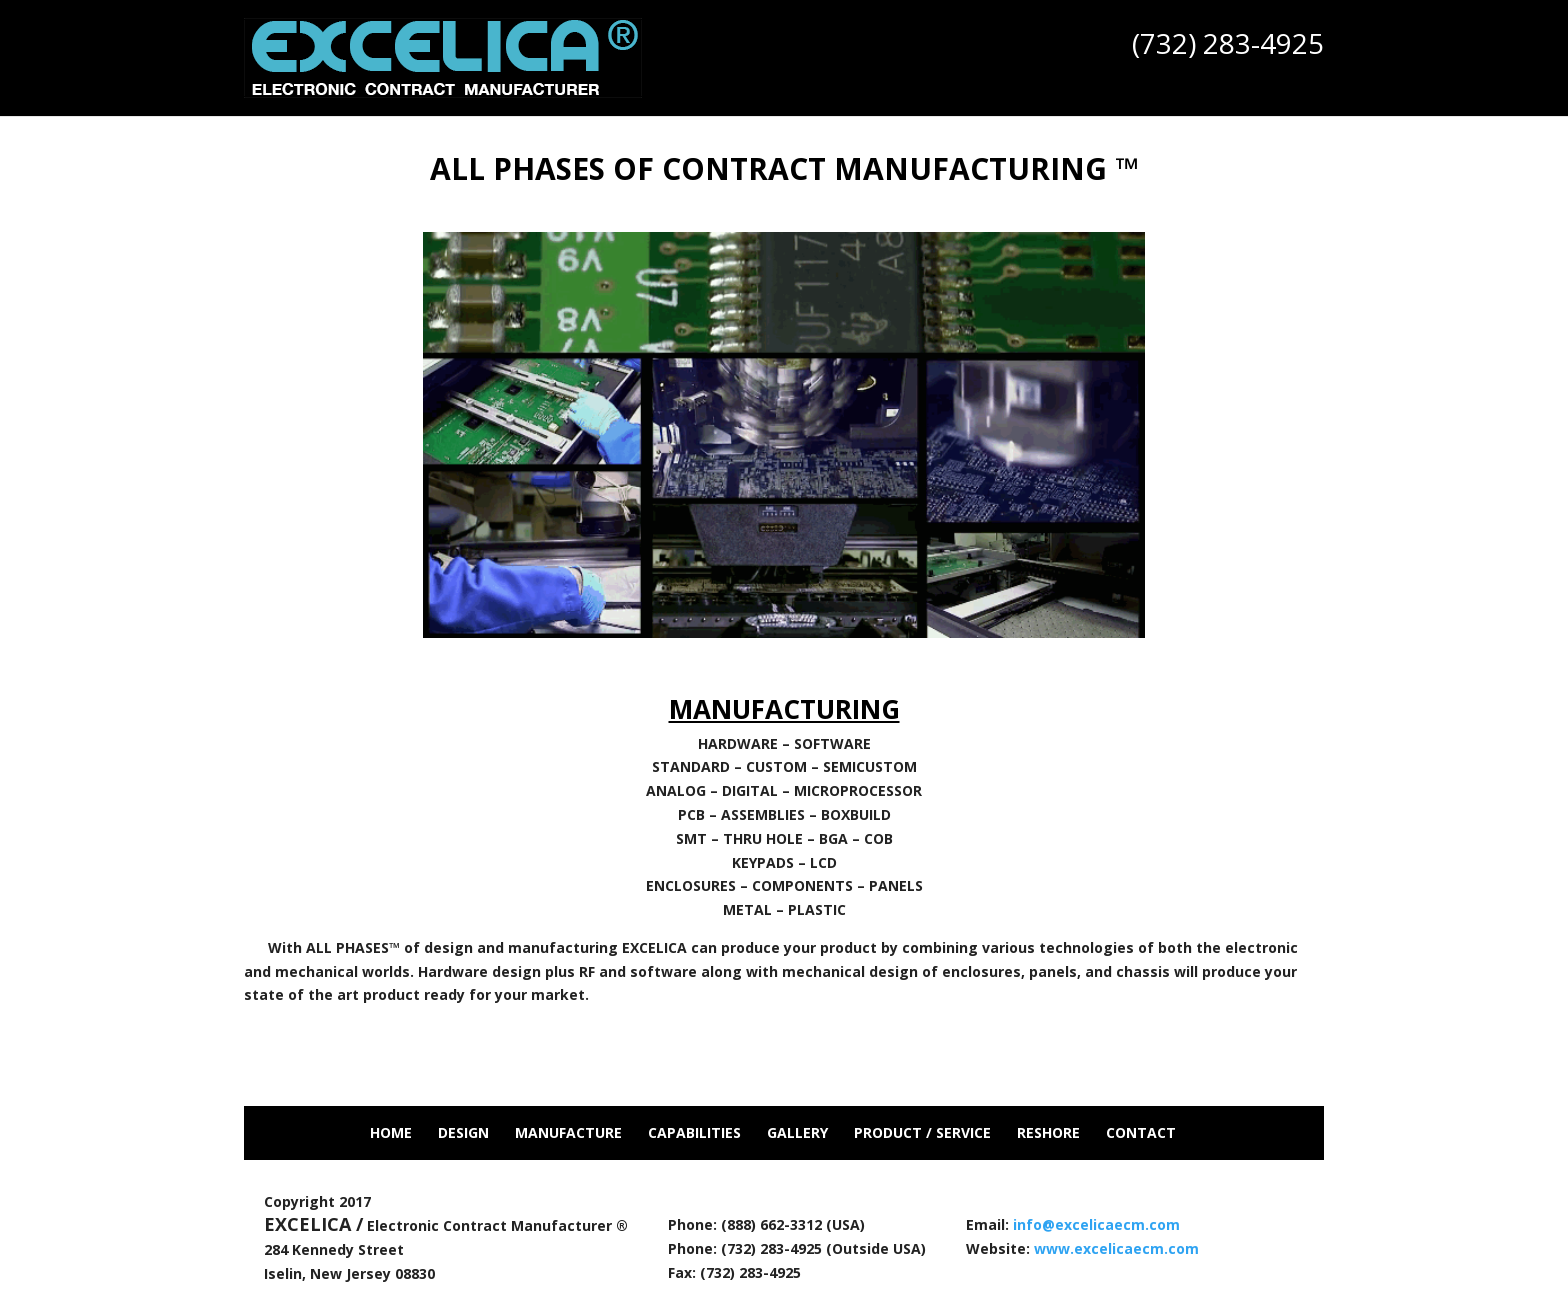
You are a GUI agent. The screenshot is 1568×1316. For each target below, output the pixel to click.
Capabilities (694, 1132)
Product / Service (922, 1132)
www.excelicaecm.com (1116, 1248)
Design (463, 1132)
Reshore (1048, 1132)
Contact (1141, 1132)
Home (391, 1132)
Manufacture (568, 1132)
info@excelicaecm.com (1096, 1224)
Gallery (797, 1132)
